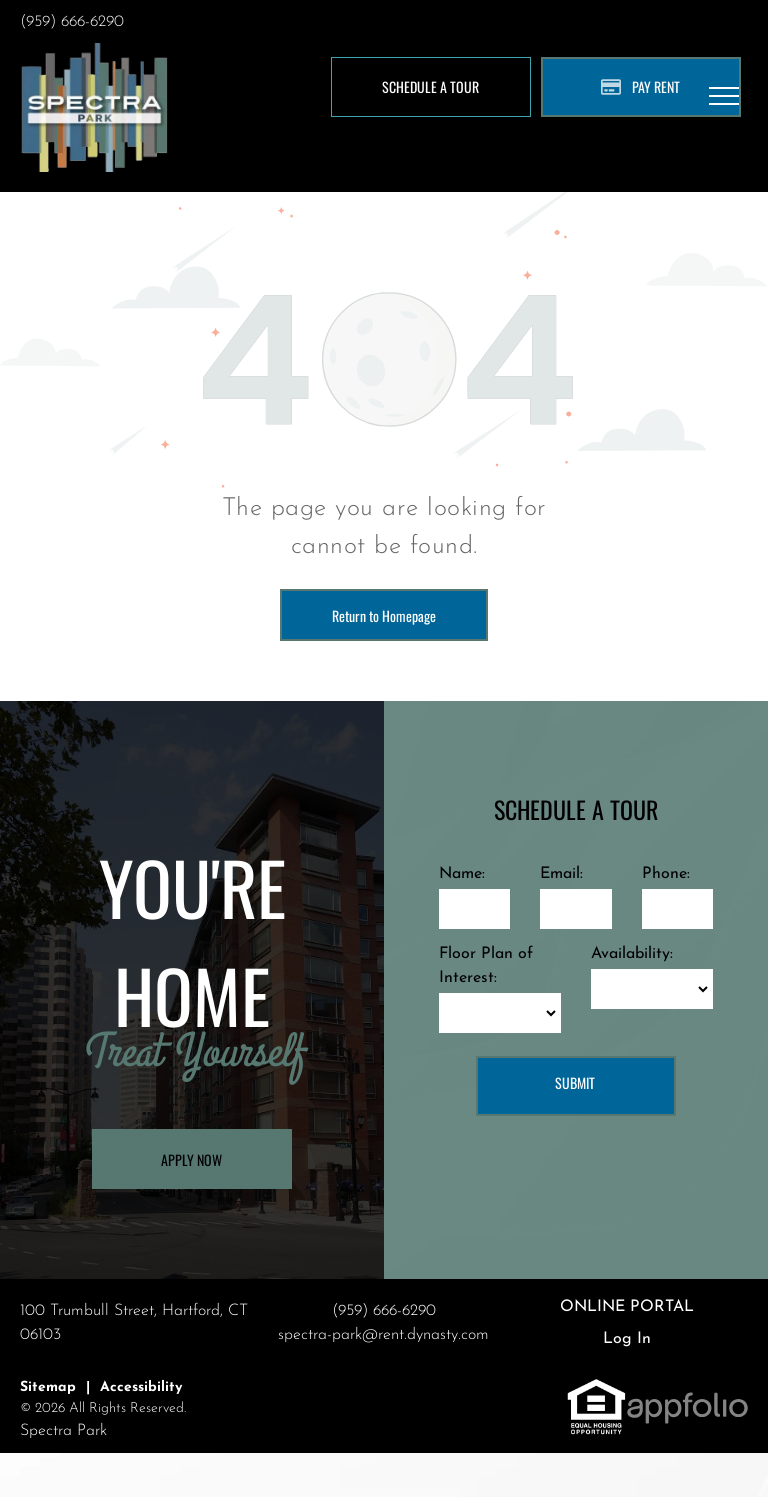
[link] (596, 1389)
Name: (462, 874)
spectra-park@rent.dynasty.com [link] (383, 1335)
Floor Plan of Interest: (486, 966)
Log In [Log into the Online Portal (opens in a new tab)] (627, 1339)
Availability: (632, 954)
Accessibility (141, 1387)
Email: (561, 874)
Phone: (666, 874)
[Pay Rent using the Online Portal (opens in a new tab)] (641, 87)
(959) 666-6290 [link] (72, 22)
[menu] (724, 96)
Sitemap (48, 1387)
